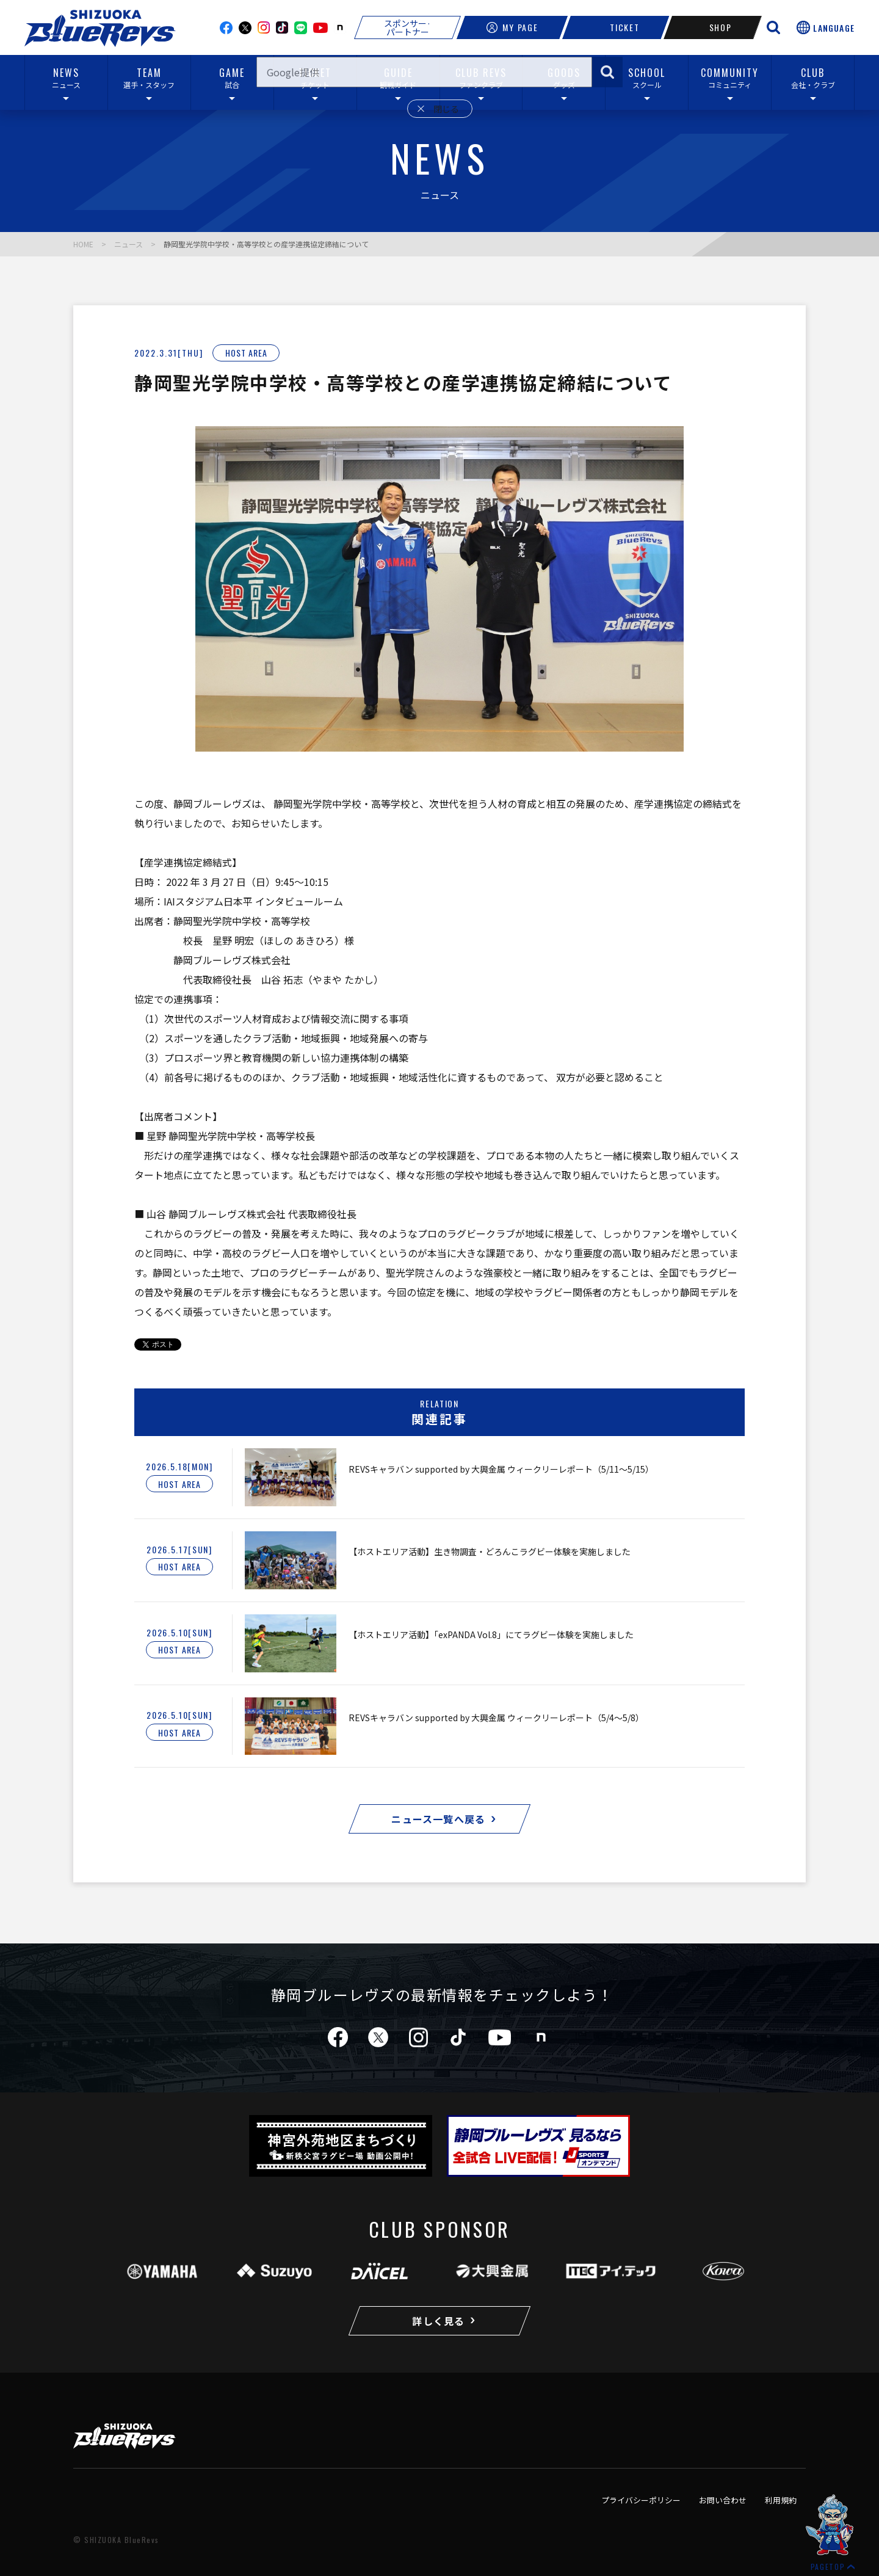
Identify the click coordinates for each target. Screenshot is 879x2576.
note (340, 27)
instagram (264, 27)
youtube (320, 28)
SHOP (713, 27)
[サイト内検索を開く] (773, 27)
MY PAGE (512, 27)
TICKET (615, 27)
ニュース (128, 244)
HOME (83, 244)
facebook (226, 27)
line (300, 27)
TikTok (282, 27)
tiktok (458, 2037)
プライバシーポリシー (641, 2500)
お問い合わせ (723, 2500)
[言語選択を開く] (826, 27)
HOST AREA (246, 352)
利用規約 (781, 2500)
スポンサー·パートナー (407, 27)
